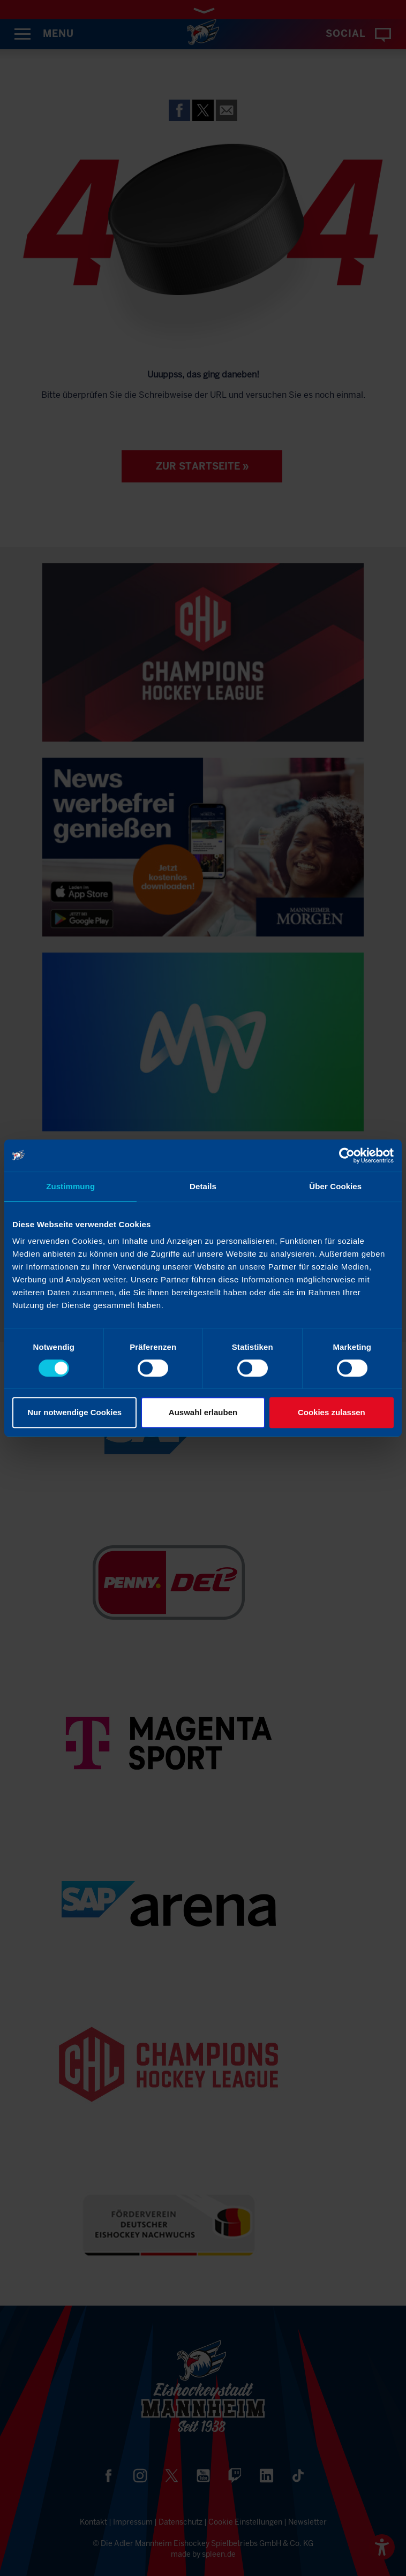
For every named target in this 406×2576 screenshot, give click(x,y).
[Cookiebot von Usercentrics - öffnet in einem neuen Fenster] (347, 1155)
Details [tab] (203, 1186)
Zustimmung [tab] (70, 1186)
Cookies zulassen (331, 1412)
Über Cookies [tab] (335, 1186)
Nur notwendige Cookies (74, 1412)
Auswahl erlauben (203, 1412)
